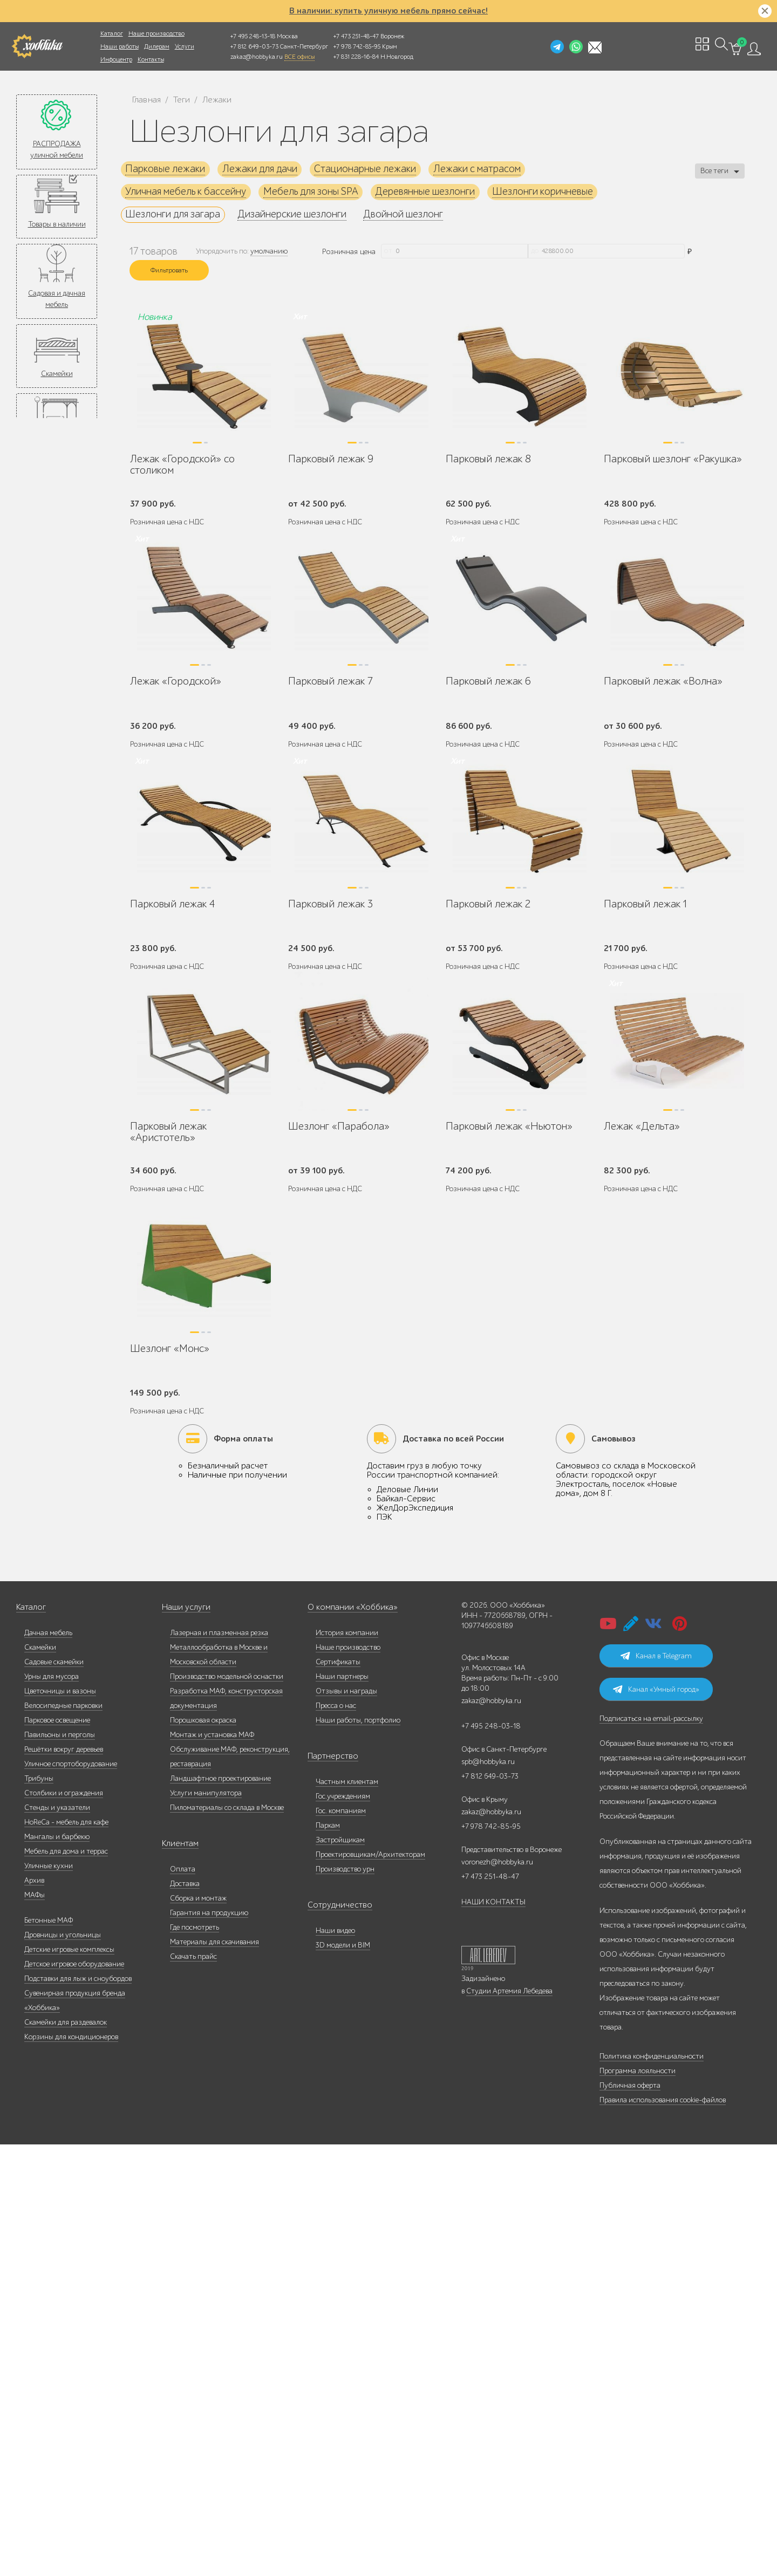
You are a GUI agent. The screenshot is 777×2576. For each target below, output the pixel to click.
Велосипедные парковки (63, 2137)
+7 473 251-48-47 (356, 36)
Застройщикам (340, 2271)
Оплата (182, 2300)
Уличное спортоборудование (70, 2195)
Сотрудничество (334, 2336)
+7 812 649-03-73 (254, 46)
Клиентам (178, 2275)
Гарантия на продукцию (209, 2344)
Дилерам (156, 46)
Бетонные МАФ (48, 2351)
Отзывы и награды (346, 2122)
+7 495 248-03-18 (491, 2157)
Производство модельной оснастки (226, 2108)
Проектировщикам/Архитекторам (370, 2286)
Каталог (111, 33)
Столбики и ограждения (63, 2224)
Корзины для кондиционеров (71, 2468)
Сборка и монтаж (198, 2329)
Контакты (151, 59)
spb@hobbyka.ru (488, 2193)
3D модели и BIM (343, 2376)
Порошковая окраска (203, 2151)
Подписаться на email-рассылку (651, 2150)
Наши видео (335, 2362)
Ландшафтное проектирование (220, 2210)
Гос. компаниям (341, 2242)
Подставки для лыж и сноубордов (78, 2410)
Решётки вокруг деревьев (63, 2180)
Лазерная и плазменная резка (219, 2064)
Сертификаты (338, 2093)
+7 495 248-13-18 (252, 36)
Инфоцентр (116, 59)
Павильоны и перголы (59, 2166)
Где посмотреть (194, 2358)
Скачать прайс (193, 2388)
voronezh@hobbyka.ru (497, 2293)
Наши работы (119, 46)
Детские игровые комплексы (69, 2381)
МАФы (34, 2326)
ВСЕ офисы (299, 56)
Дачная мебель (48, 2064)
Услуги (184, 46)
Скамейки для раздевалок (65, 2453)
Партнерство (328, 2187)
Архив (34, 2312)
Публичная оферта (629, 2517)
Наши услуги (183, 2039)
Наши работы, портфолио (358, 2151)
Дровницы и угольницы (62, 2366)
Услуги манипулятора (206, 2224)
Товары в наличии (57, 224)
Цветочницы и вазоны (60, 2122)
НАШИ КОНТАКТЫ (493, 2333)
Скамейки (57, 373)
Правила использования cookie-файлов (662, 2531)
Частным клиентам (347, 2213)
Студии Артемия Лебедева (509, 2422)
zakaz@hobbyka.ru (256, 56)
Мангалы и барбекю (57, 2268)
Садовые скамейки (54, 2093)
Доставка (185, 2315)
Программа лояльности (637, 2502)
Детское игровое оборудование (74, 2395)
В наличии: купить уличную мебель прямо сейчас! (388, 11)
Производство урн (345, 2300)
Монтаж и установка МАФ (212, 2166)
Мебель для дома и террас (66, 2282)
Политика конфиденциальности (651, 2487)
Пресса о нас (336, 2137)
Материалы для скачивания (214, 2373)
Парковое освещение (57, 2151)
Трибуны (38, 2210)
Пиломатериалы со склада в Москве (227, 2239)
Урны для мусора (51, 2108)
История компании (347, 2064)
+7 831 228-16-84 (356, 56)
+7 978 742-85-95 (356, 46)
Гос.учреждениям (343, 2227)
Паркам (328, 2256)
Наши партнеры (342, 2108)
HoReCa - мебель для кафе (66, 2253)
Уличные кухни (48, 2297)
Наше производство (156, 33)
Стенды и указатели (57, 2239)
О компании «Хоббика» (346, 2039)
